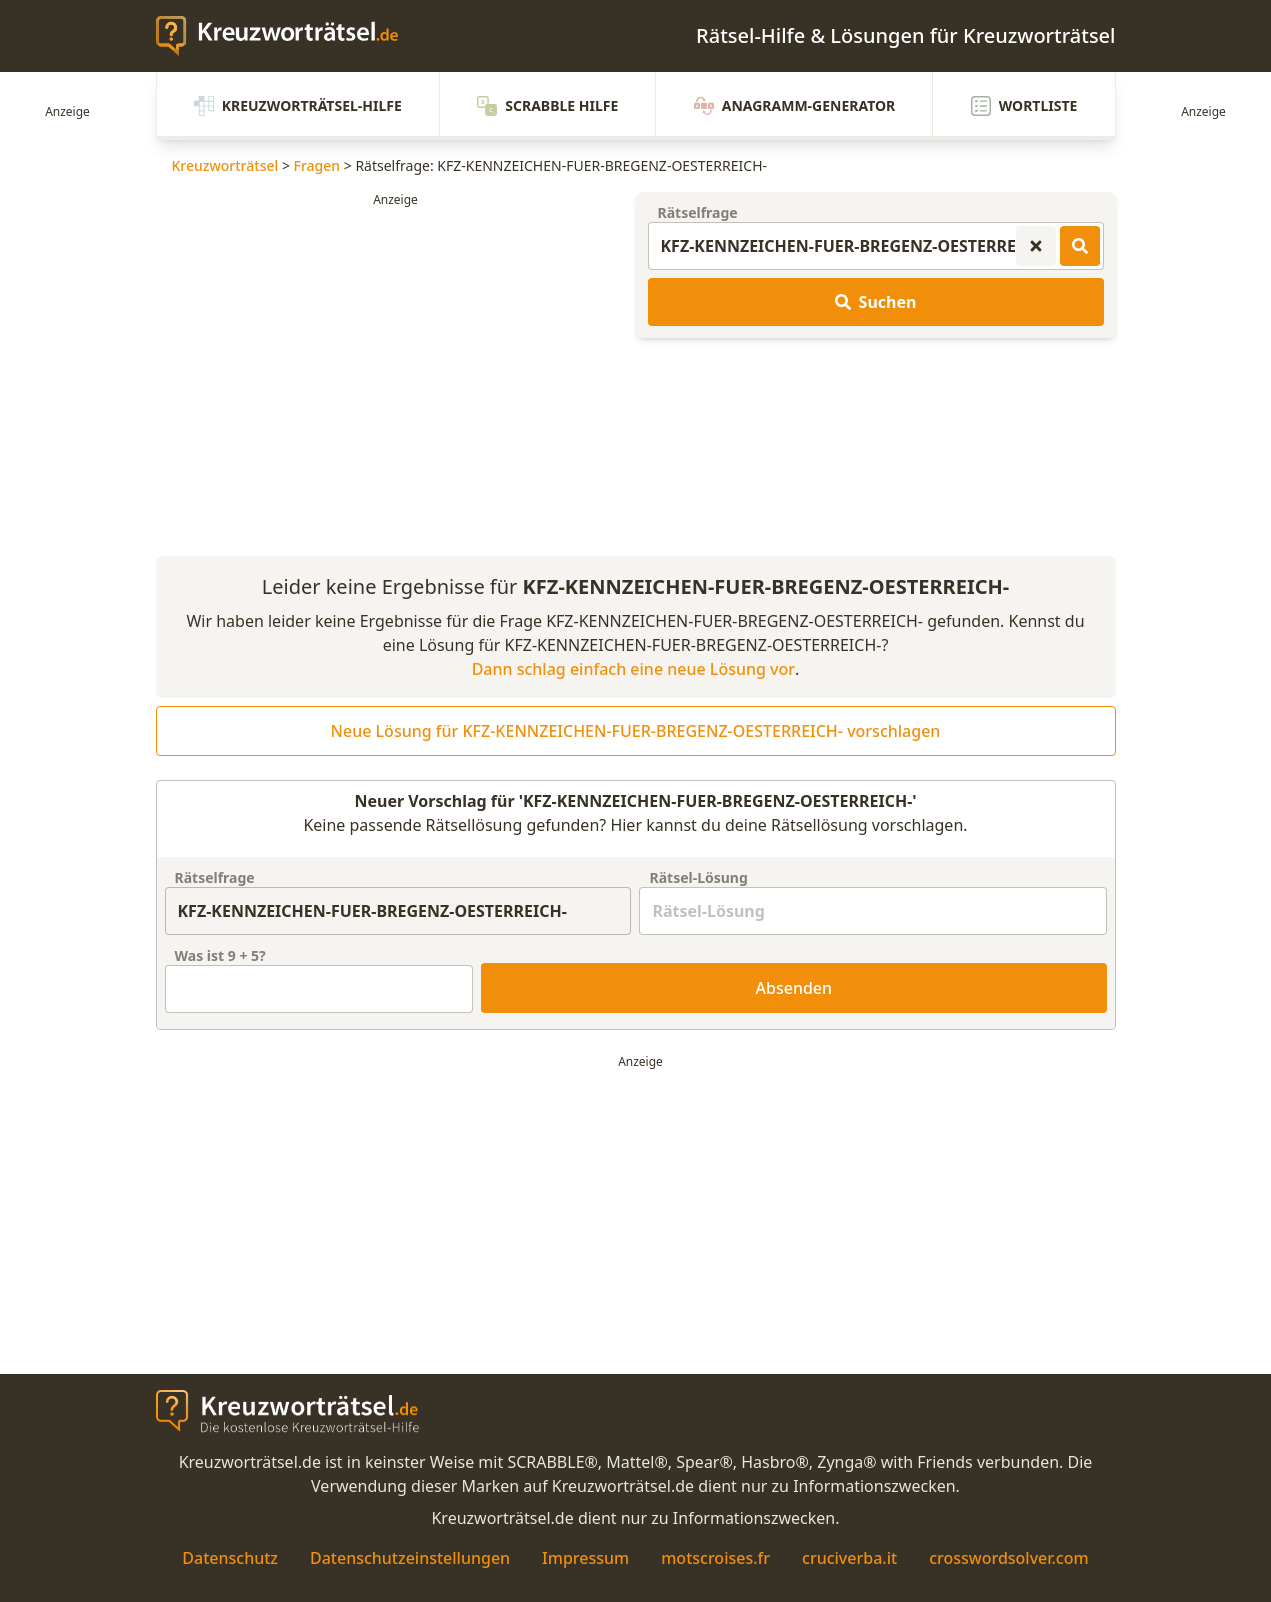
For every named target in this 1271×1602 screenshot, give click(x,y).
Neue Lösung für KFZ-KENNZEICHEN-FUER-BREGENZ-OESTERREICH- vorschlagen (636, 731)
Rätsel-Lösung (698, 877)
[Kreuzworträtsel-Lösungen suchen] (1080, 246)
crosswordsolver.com (1009, 1558)
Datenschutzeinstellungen (410, 1558)
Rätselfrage (698, 212)
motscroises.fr (715, 1558)
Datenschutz (230, 1558)
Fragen (317, 165)
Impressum (585, 1558)
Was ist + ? (220, 955)
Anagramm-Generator (795, 106)
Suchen (876, 302)
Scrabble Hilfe (547, 106)
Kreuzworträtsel (225, 165)
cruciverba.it (849, 1558)
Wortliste (1024, 106)
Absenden (794, 988)
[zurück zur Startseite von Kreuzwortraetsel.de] (287, 36)
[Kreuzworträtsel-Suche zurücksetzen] (1036, 246)
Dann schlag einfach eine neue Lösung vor (633, 669)
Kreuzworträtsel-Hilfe (298, 106)
